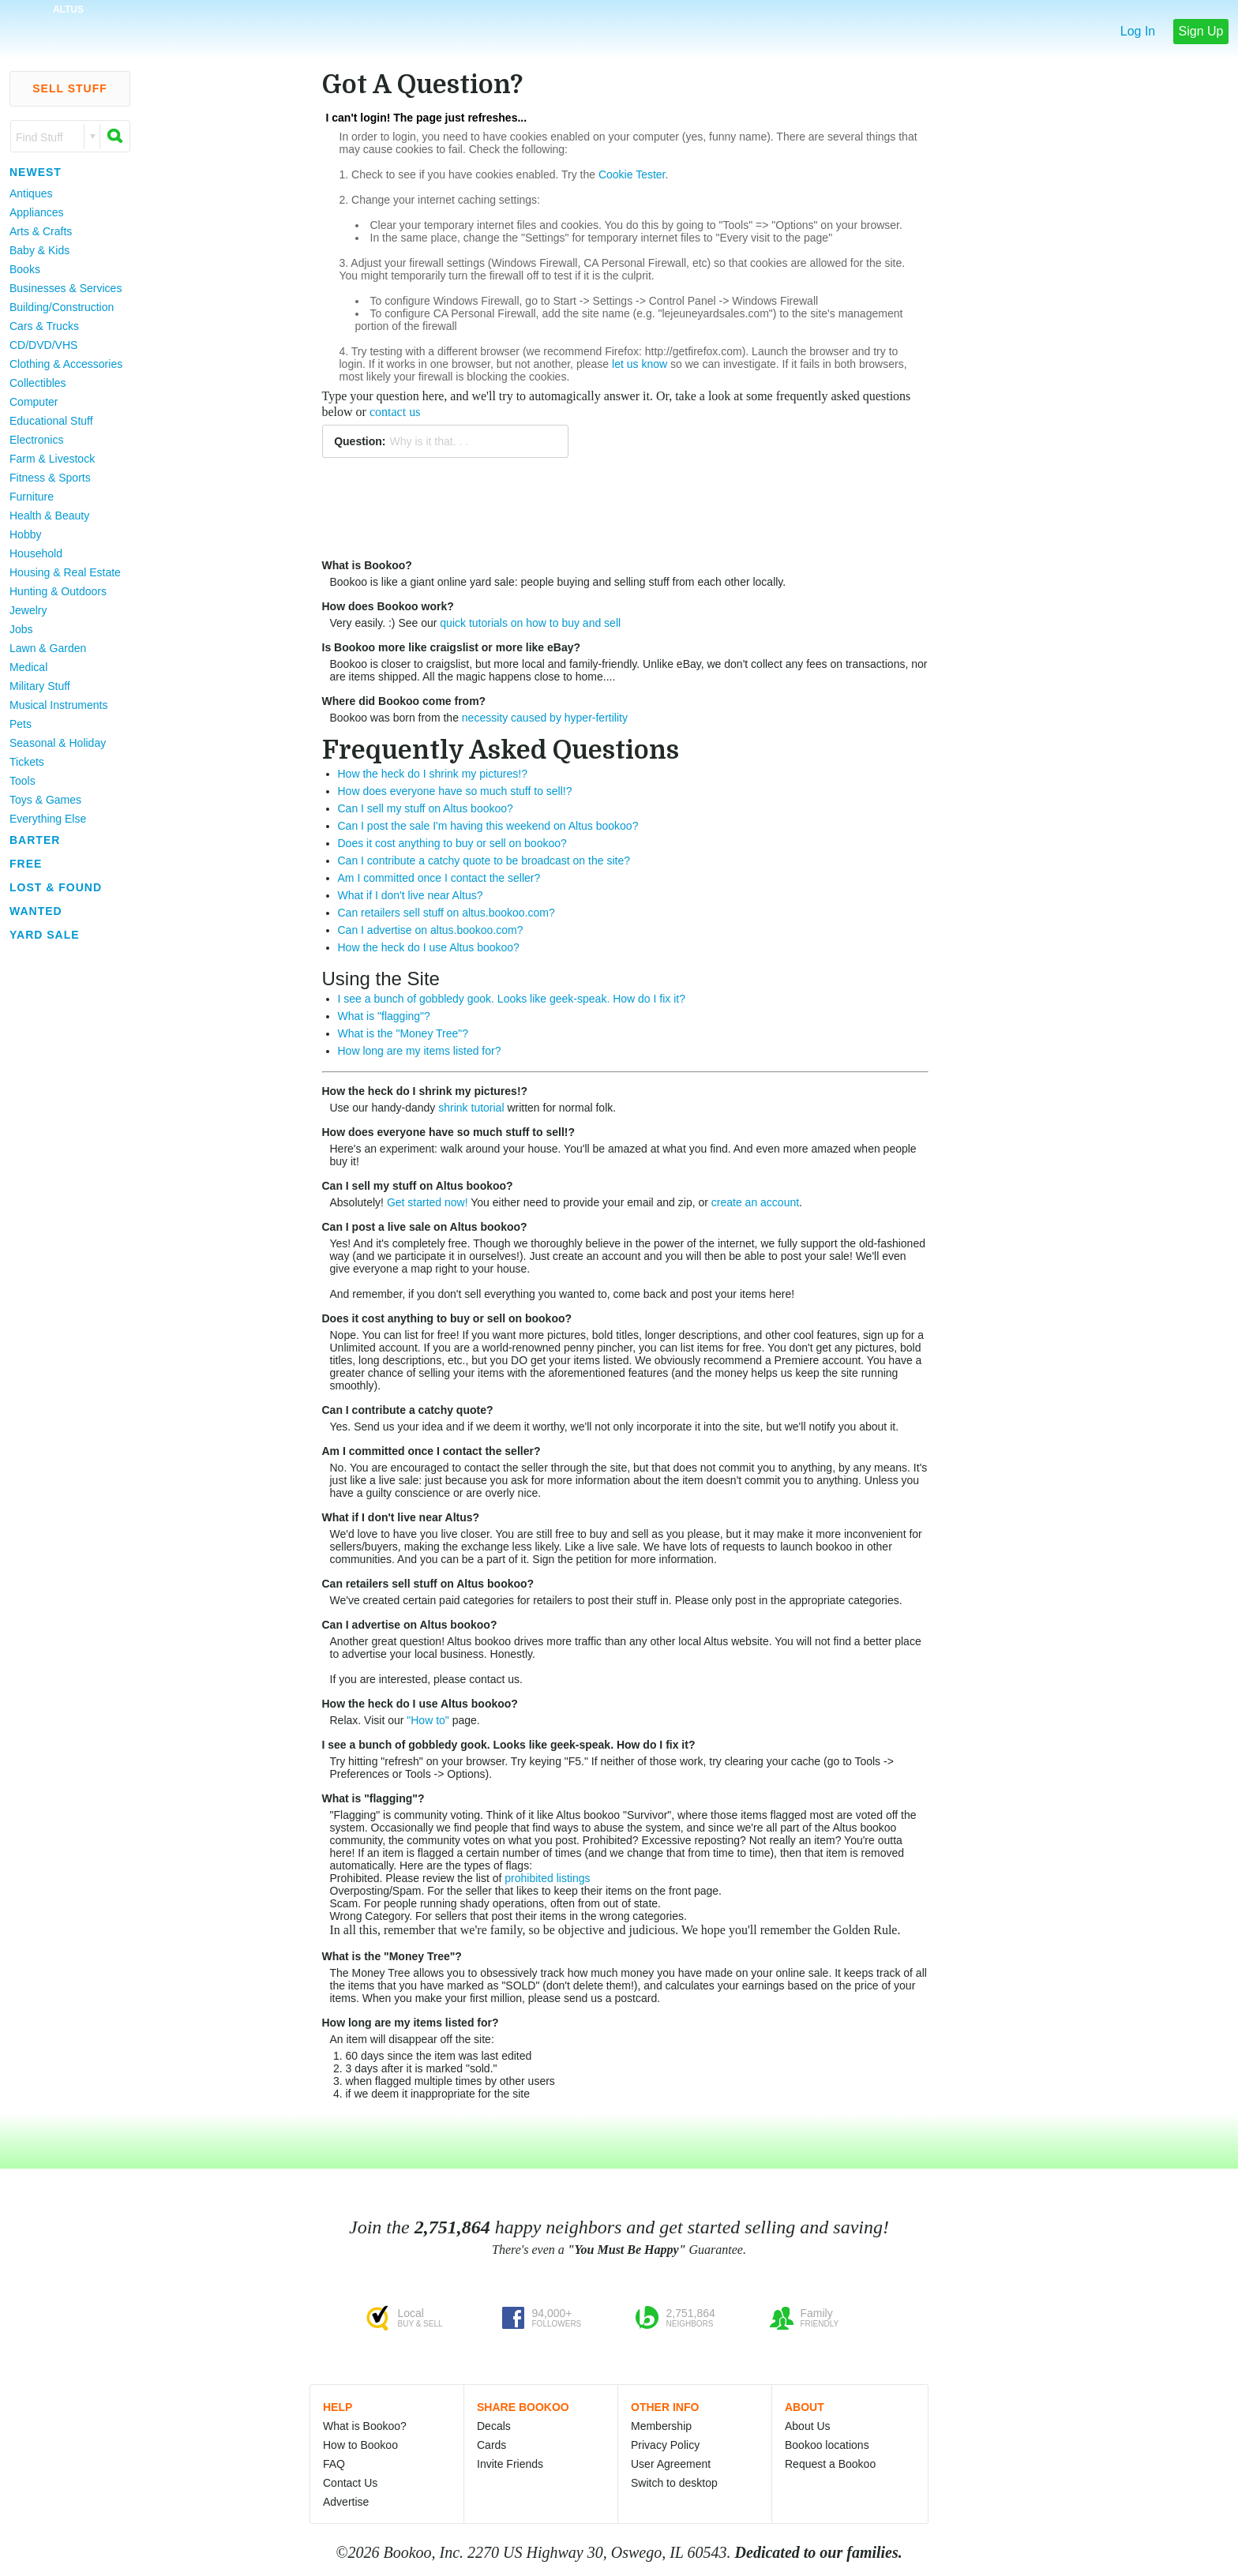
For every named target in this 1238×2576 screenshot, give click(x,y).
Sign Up (1201, 31)
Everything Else (47, 818)
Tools (22, 780)
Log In (1137, 31)
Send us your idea (398, 1426)
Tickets (26, 762)
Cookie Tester (632, 174)
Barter (34, 840)
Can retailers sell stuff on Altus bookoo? (428, 1583)
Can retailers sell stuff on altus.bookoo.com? (446, 912)
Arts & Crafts (40, 231)
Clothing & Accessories (65, 364)
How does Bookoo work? (388, 606)
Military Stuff (39, 686)
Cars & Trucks (44, 326)
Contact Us (350, 2483)
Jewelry (28, 610)
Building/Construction (61, 307)
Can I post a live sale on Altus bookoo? (424, 1227)
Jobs (21, 629)
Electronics (36, 439)
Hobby (25, 534)
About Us (808, 2426)
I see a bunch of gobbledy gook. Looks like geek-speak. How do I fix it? (512, 998)
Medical (28, 667)
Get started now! (427, 1202)
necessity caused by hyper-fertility (545, 717)
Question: (359, 441)
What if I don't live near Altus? (410, 895)
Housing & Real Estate (65, 572)
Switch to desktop (674, 2483)
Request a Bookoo (830, 2464)
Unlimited (353, 1347)
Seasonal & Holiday (57, 743)
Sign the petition (571, 1559)
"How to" (428, 1720)
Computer (33, 402)
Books (24, 269)
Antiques (30, 193)
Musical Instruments (58, 705)
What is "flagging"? (384, 1016)
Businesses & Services (65, 288)
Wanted (35, 911)
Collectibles (37, 383)
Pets (20, 724)
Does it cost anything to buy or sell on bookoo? (452, 843)
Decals (494, 2426)
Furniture (31, 496)
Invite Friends (510, 2464)
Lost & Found (55, 887)
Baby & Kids (39, 250)
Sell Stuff (69, 88)
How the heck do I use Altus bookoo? (429, 947)
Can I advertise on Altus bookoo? (409, 1624)
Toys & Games (45, 799)
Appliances (36, 212)
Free (25, 863)
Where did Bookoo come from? (404, 701)
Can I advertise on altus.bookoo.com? (430, 930)
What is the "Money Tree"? (403, 1033)
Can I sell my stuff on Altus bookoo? (425, 808)
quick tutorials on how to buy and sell (530, 623)
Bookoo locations (827, 2445)
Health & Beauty (49, 515)
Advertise (346, 2501)
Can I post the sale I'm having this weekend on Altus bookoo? (488, 825)
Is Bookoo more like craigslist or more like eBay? (451, 647)
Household (35, 553)
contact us (395, 411)
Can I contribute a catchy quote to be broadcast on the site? (484, 860)
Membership (661, 2426)
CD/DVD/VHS (43, 345)
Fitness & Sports (50, 477)
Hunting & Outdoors (58, 591)
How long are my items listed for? (419, 1050)
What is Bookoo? (367, 565)
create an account (755, 1202)
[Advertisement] (63, 1183)
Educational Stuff (51, 420)
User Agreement (671, 2464)
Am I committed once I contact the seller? (439, 878)
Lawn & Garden (47, 648)
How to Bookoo (360, 2445)
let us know (639, 364)
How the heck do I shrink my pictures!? (432, 773)
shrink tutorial (471, 1107)
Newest (35, 172)
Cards (491, 2445)
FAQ (334, 2464)
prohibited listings (547, 1878)
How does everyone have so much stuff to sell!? (455, 791)
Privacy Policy (665, 2445)
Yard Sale (44, 934)
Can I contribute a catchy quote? (407, 1410)
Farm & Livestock (52, 458)
